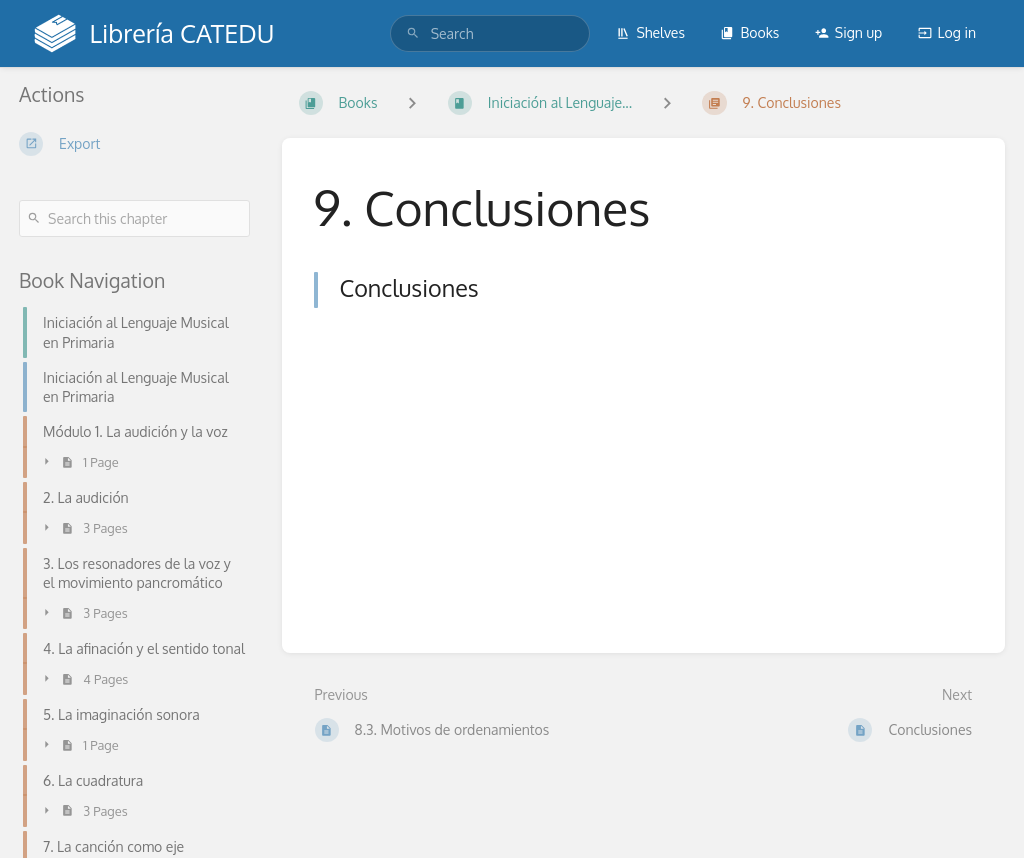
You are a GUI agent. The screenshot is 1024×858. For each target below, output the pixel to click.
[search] (490, 33)
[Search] (413, 33)
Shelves (650, 32)
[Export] (134, 144)
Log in (947, 32)
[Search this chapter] (134, 218)
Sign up (848, 32)
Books (749, 32)
